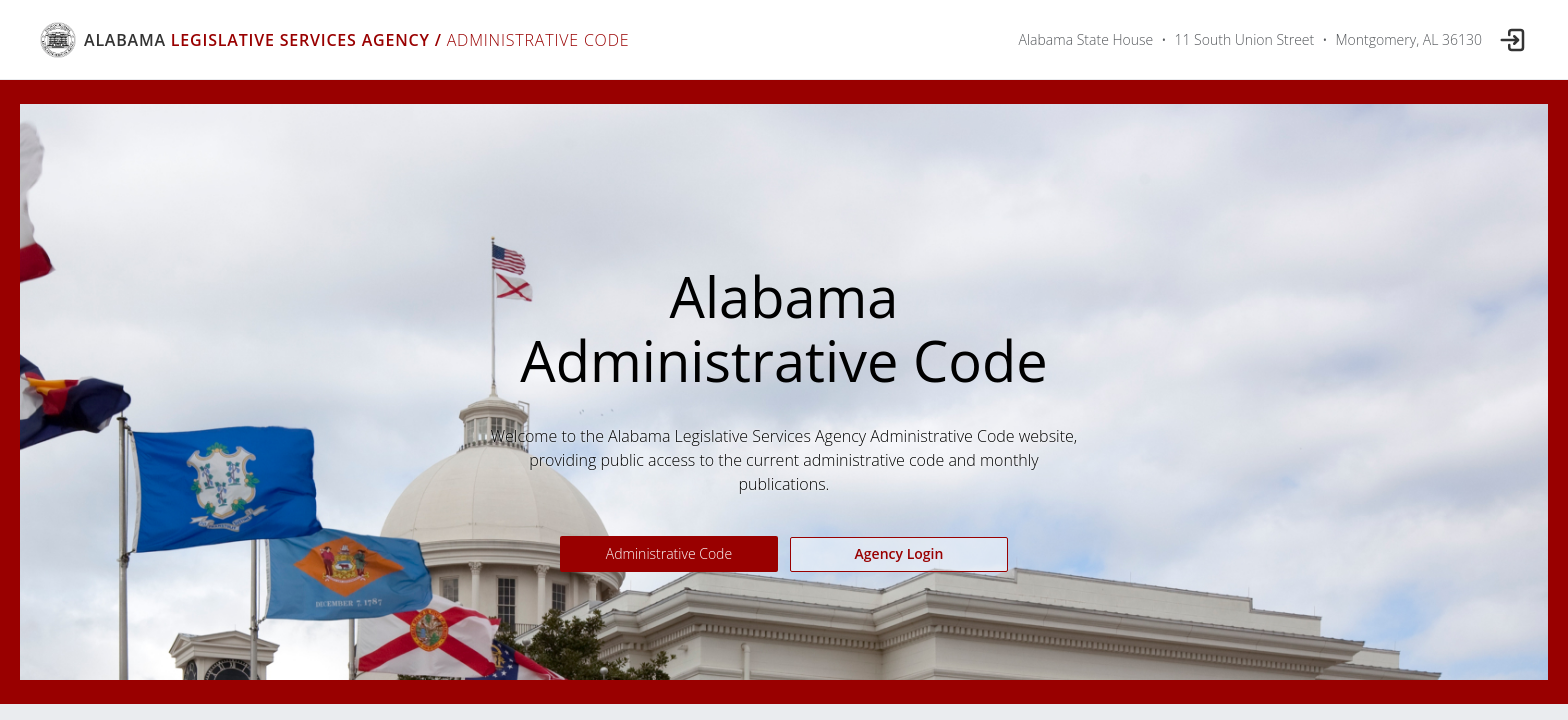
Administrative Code (669, 553)
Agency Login (899, 553)
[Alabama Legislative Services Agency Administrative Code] (334, 40)
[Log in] (1513, 40)
